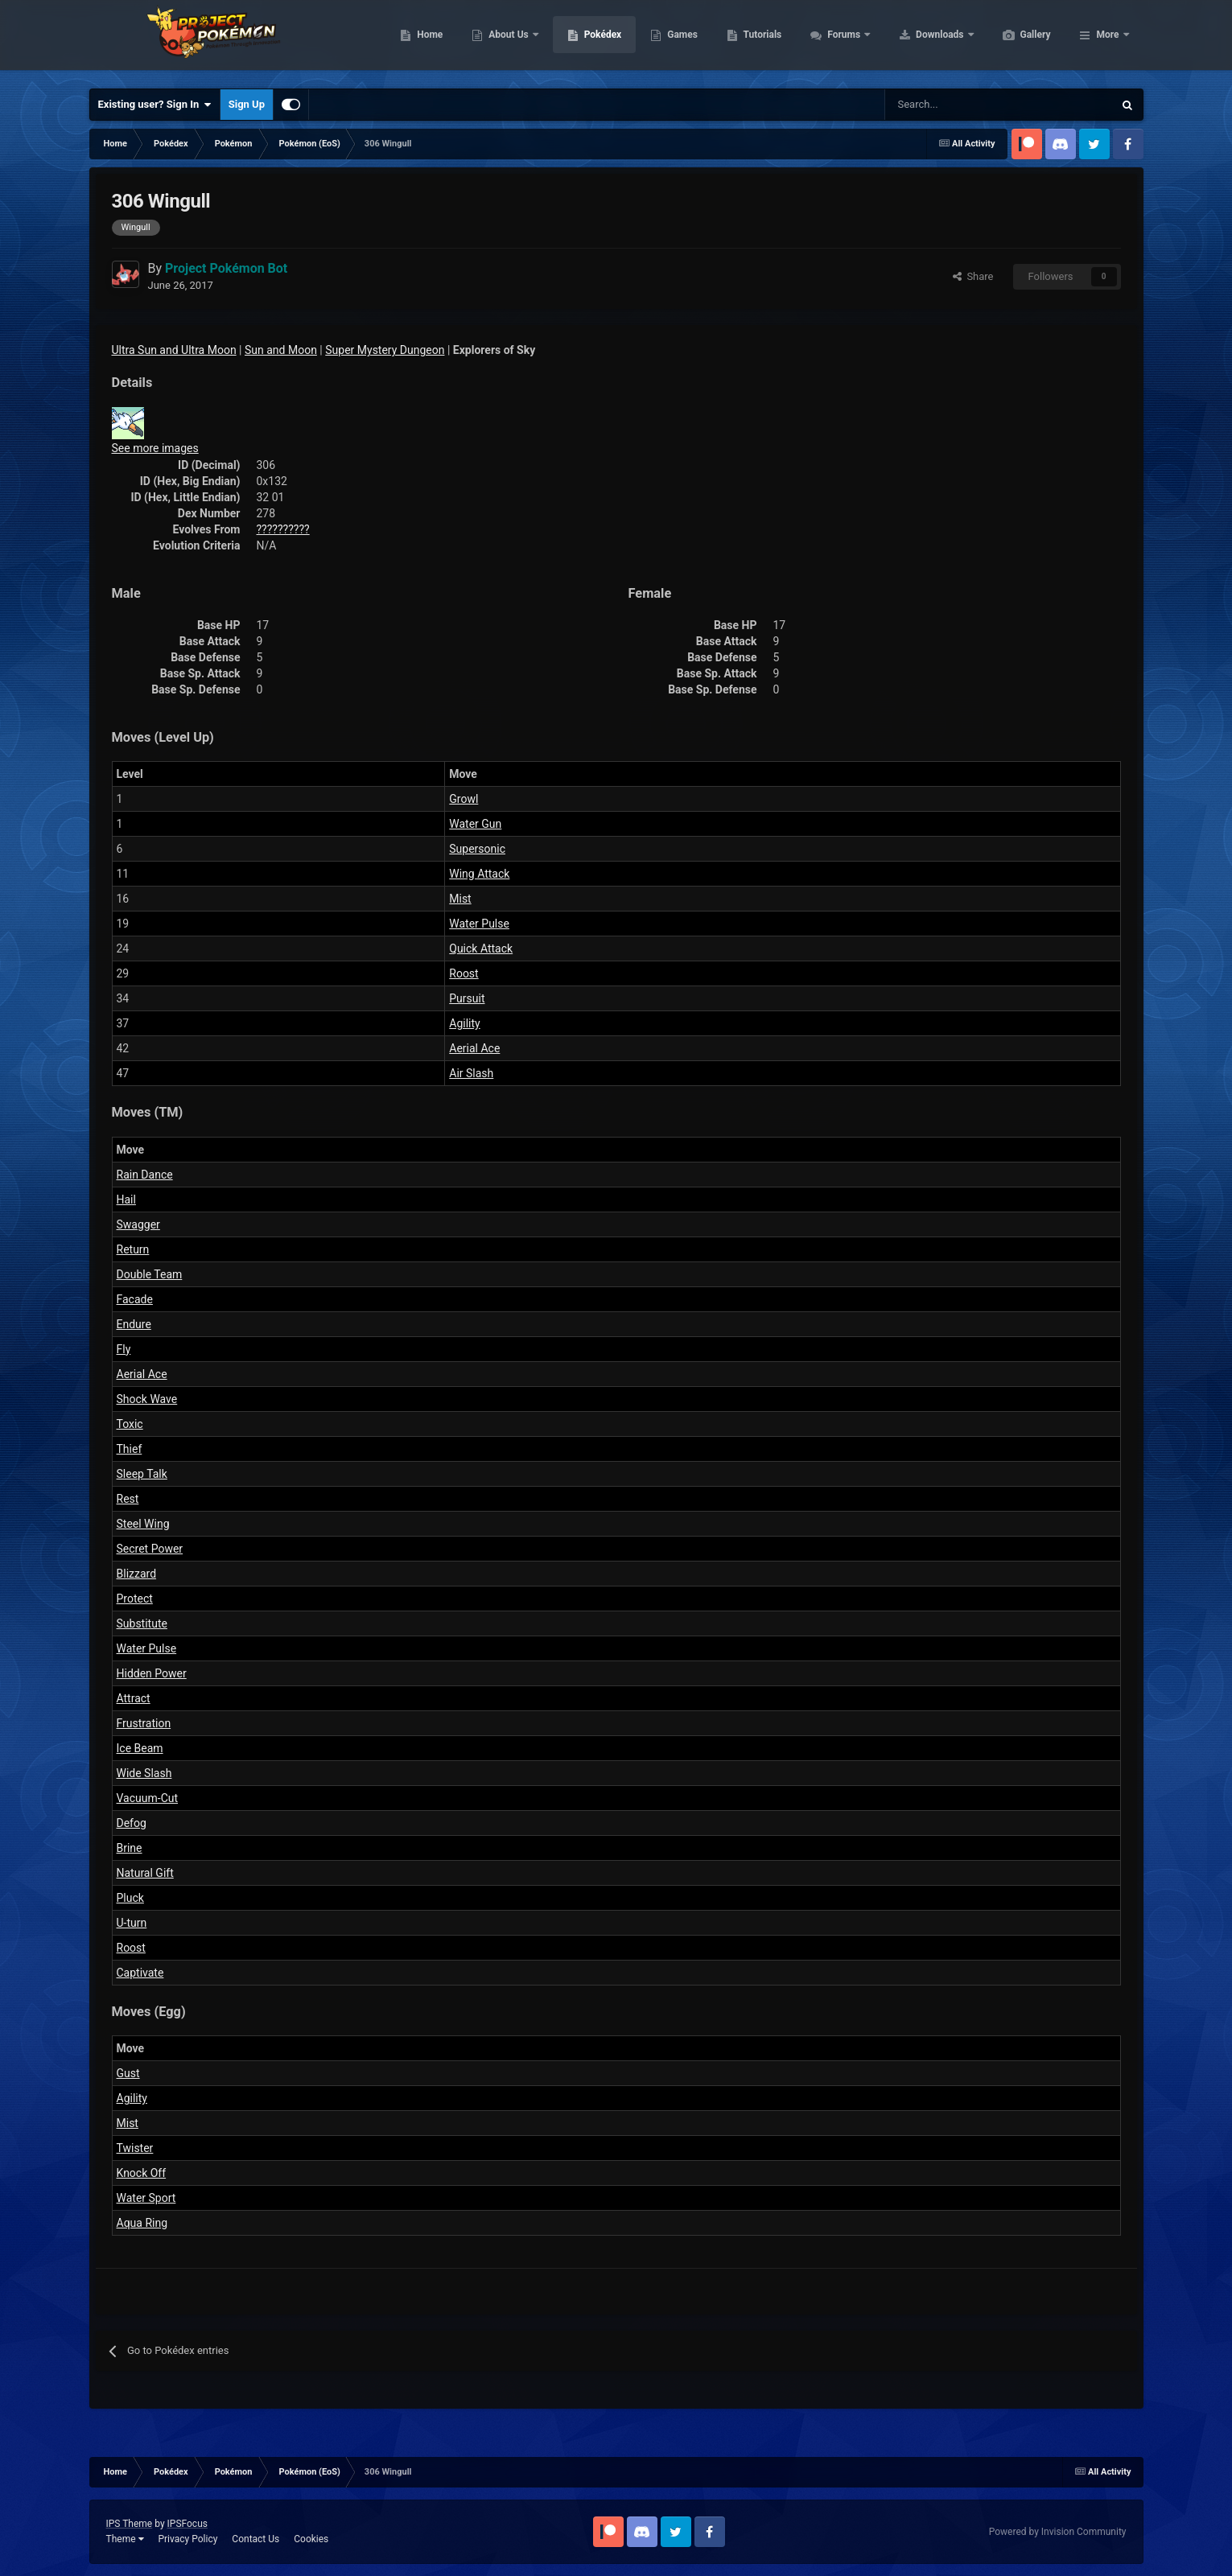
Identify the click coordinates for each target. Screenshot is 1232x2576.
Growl (463, 798)
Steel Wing (143, 1523)
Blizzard (137, 1573)
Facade (135, 1299)
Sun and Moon (281, 350)
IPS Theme (129, 2523)
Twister (135, 2148)
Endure (134, 1324)
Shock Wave (147, 1399)
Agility (464, 1023)
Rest (128, 1498)
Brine (129, 1847)
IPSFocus (187, 2523)
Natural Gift (145, 1872)
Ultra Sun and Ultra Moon (174, 350)
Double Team (150, 1274)
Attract (133, 1698)
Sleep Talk (142, 1473)
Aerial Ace (474, 1048)
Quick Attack (481, 948)
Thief (129, 1448)
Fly (124, 1349)
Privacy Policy (187, 2539)
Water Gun (475, 823)
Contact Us (255, 2539)
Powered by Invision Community (1058, 2531)
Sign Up (247, 104)
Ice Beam (140, 1748)
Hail (126, 1199)
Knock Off (142, 2173)
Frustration (144, 1723)
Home (506, 40)
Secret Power (150, 1548)
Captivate (140, 1972)
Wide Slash (144, 1773)
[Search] (942, 104)
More (1107, 40)
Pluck (130, 1897)
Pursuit (466, 998)
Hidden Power (152, 1673)
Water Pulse (479, 923)
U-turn (132, 1922)
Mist (460, 898)
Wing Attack (479, 873)
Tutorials (838, 40)
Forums (921, 40)
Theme (125, 2539)
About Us (585, 40)
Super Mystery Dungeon (384, 350)
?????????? (283, 529)
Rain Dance (145, 1174)
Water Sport (146, 2197)
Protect (135, 1598)
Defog (131, 1823)
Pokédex (679, 40)
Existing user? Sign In (155, 104)
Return (133, 1249)
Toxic (130, 1424)
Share (973, 276)
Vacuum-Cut (148, 1798)
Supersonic (477, 848)
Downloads (1017, 40)
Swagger (138, 1224)
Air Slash (471, 1073)
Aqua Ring (142, 2222)
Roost (463, 973)
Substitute (142, 1623)
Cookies (311, 2539)
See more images (155, 448)
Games (758, 40)
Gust (128, 2073)
